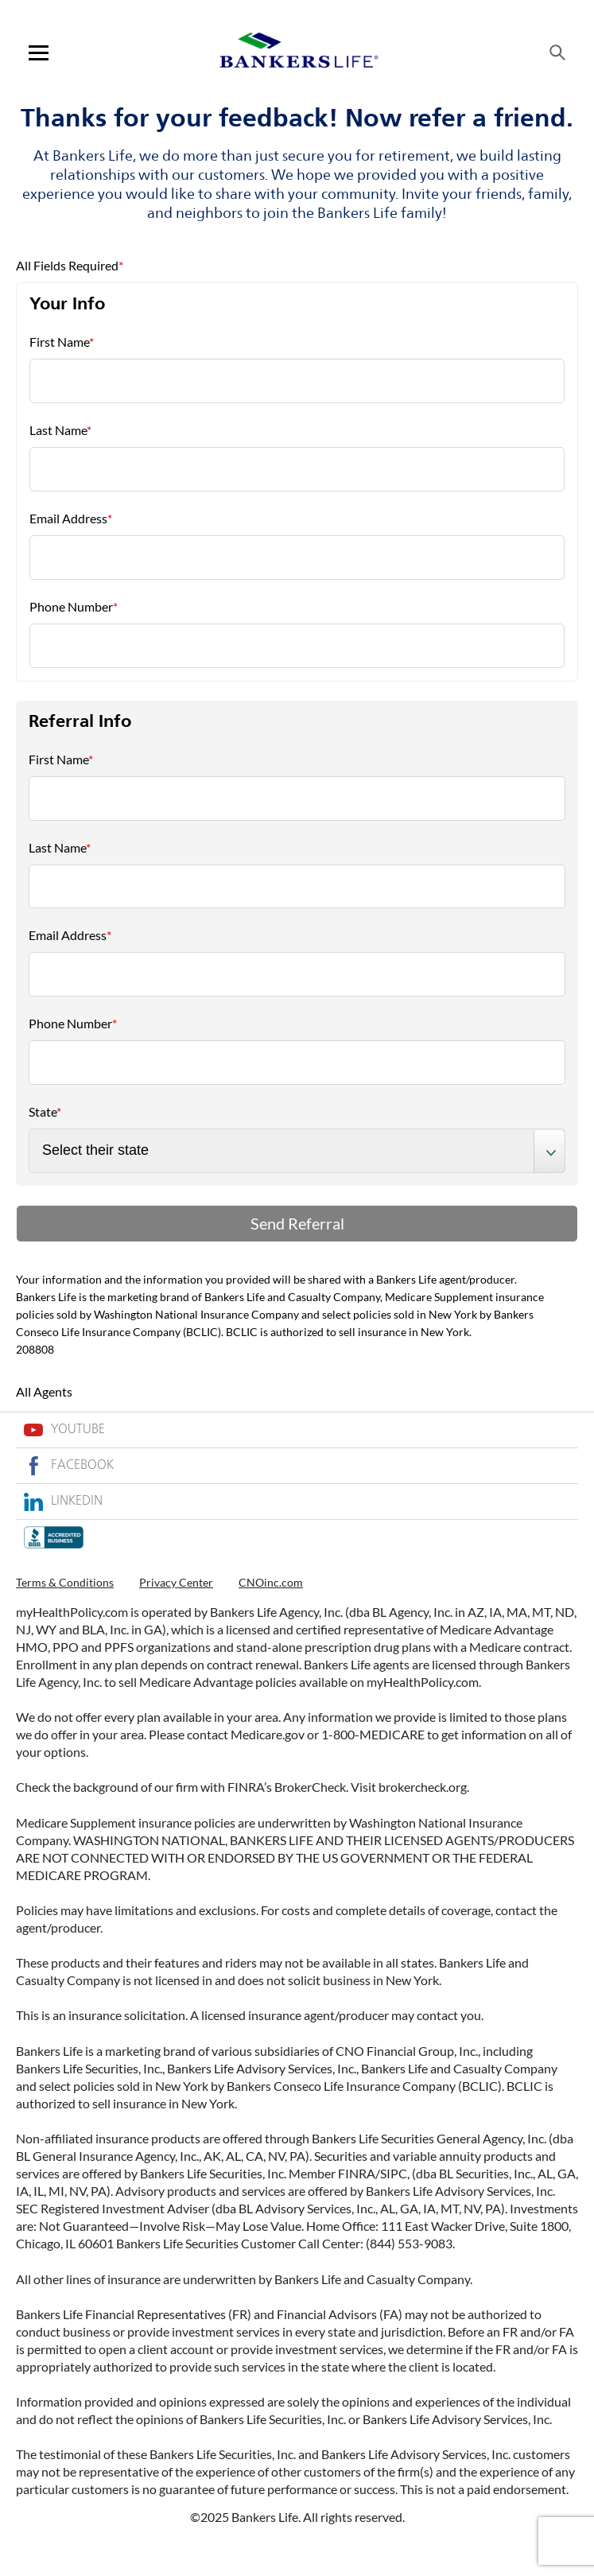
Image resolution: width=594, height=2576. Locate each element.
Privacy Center (176, 1582)
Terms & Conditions (65, 1582)
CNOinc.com (271, 1582)
